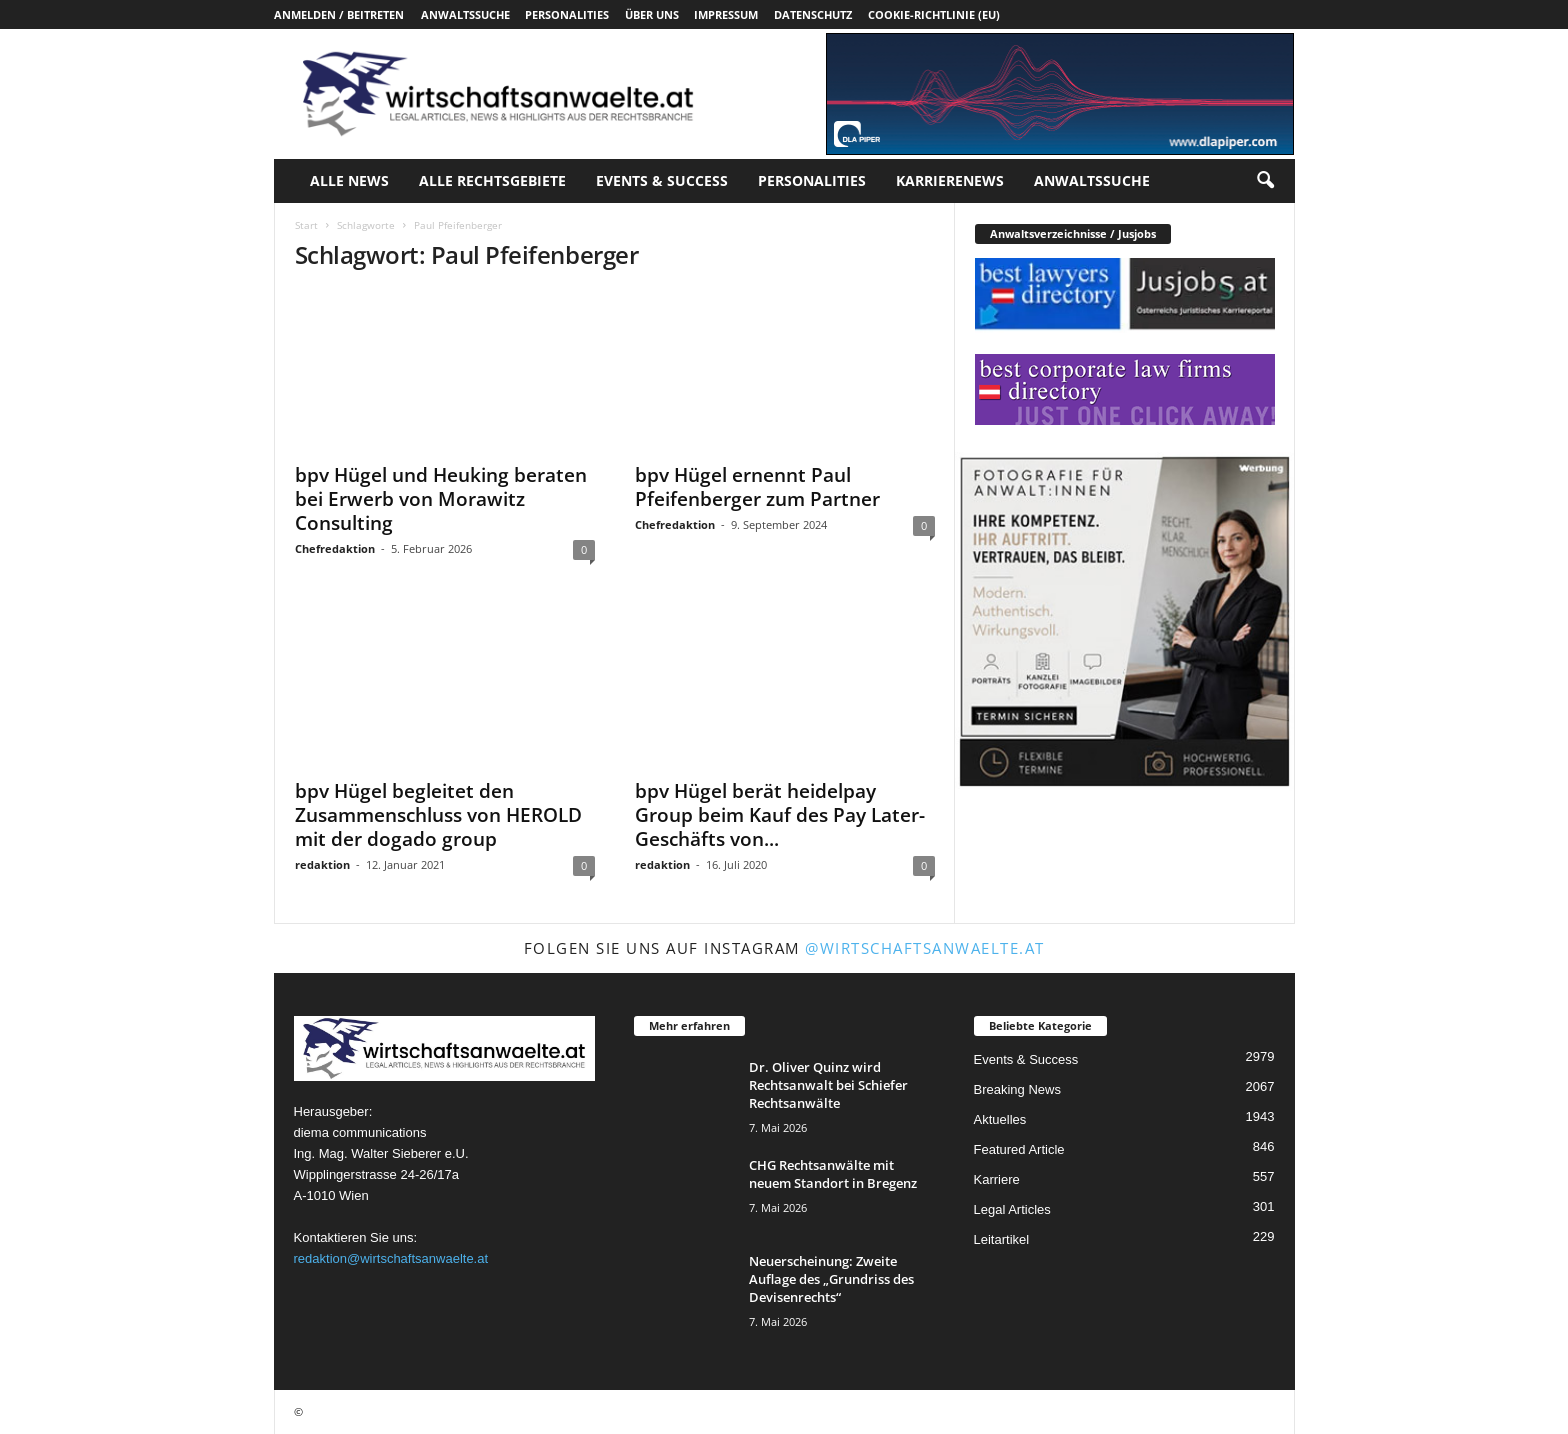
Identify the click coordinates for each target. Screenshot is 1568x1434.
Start (306, 225)
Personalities (567, 14)
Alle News (349, 180)
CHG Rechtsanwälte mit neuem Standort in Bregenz (833, 1174)
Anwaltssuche (465, 14)
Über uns (652, 14)
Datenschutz (813, 14)
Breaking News (1017, 1089)
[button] (1265, 181)
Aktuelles (1000, 1119)
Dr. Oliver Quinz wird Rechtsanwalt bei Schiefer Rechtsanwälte (828, 1085)
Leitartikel (1002, 1239)
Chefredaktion (335, 548)
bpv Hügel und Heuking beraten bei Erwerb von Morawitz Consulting (441, 499)
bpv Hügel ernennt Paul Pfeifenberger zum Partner (757, 487)
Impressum (726, 14)
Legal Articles (1012, 1209)
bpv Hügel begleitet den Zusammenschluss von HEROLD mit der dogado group (438, 815)
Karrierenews (950, 180)
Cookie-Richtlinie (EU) (934, 14)
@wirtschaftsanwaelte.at (925, 948)
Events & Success (662, 180)
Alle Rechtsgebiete (492, 180)
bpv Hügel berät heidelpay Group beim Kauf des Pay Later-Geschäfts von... (780, 815)
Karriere (997, 1179)
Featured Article (1019, 1149)
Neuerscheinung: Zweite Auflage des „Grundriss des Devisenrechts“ (831, 1279)
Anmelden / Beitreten (339, 14)
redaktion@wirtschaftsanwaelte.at (391, 1258)
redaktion (322, 864)
